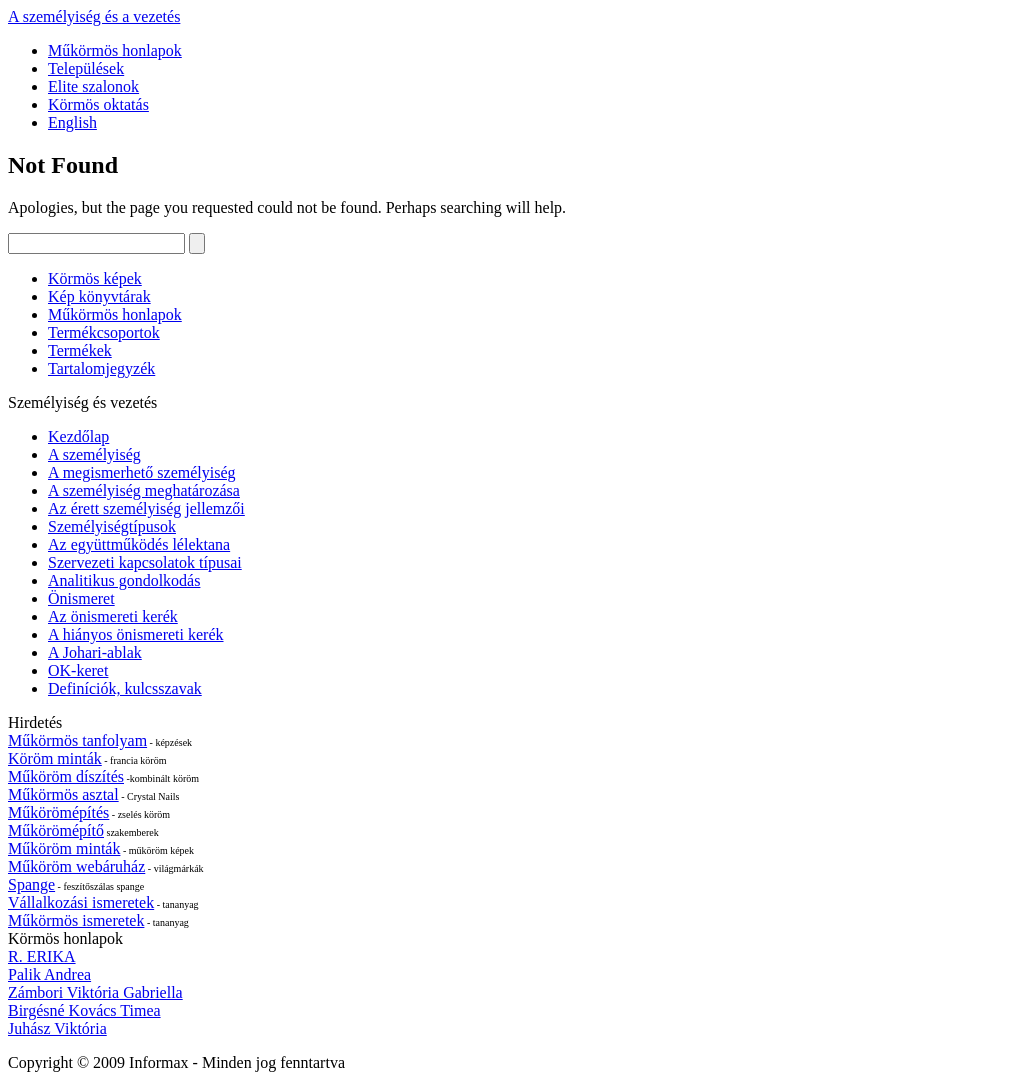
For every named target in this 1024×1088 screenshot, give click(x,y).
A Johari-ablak (95, 652)
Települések (86, 68)
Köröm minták (55, 758)
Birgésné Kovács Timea (84, 1010)
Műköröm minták (64, 848)
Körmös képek (95, 278)
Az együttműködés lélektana (139, 544)
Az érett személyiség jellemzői (146, 508)
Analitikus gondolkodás (124, 580)
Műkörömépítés (58, 812)
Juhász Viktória (57, 1028)
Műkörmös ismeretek (76, 920)
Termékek (80, 350)
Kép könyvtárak (99, 296)
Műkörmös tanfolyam (77, 740)
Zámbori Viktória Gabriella (95, 992)
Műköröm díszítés (66, 776)
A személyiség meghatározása (144, 490)
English (72, 122)
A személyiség (94, 454)
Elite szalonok (93, 86)
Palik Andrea (49, 974)
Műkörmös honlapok (115, 50)
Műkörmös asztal (63, 794)
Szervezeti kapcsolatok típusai (145, 562)
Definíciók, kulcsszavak (125, 688)
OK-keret (78, 670)
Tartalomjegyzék (101, 368)
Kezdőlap (78, 436)
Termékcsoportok (104, 332)
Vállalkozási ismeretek (81, 902)
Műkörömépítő (56, 830)
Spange (31, 884)
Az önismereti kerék (113, 616)
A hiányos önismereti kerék (136, 634)
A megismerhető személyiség (142, 472)
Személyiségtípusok (112, 526)
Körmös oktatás (98, 104)
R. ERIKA (42, 956)
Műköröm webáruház (76, 866)
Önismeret (81, 598)
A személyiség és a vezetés (94, 16)
